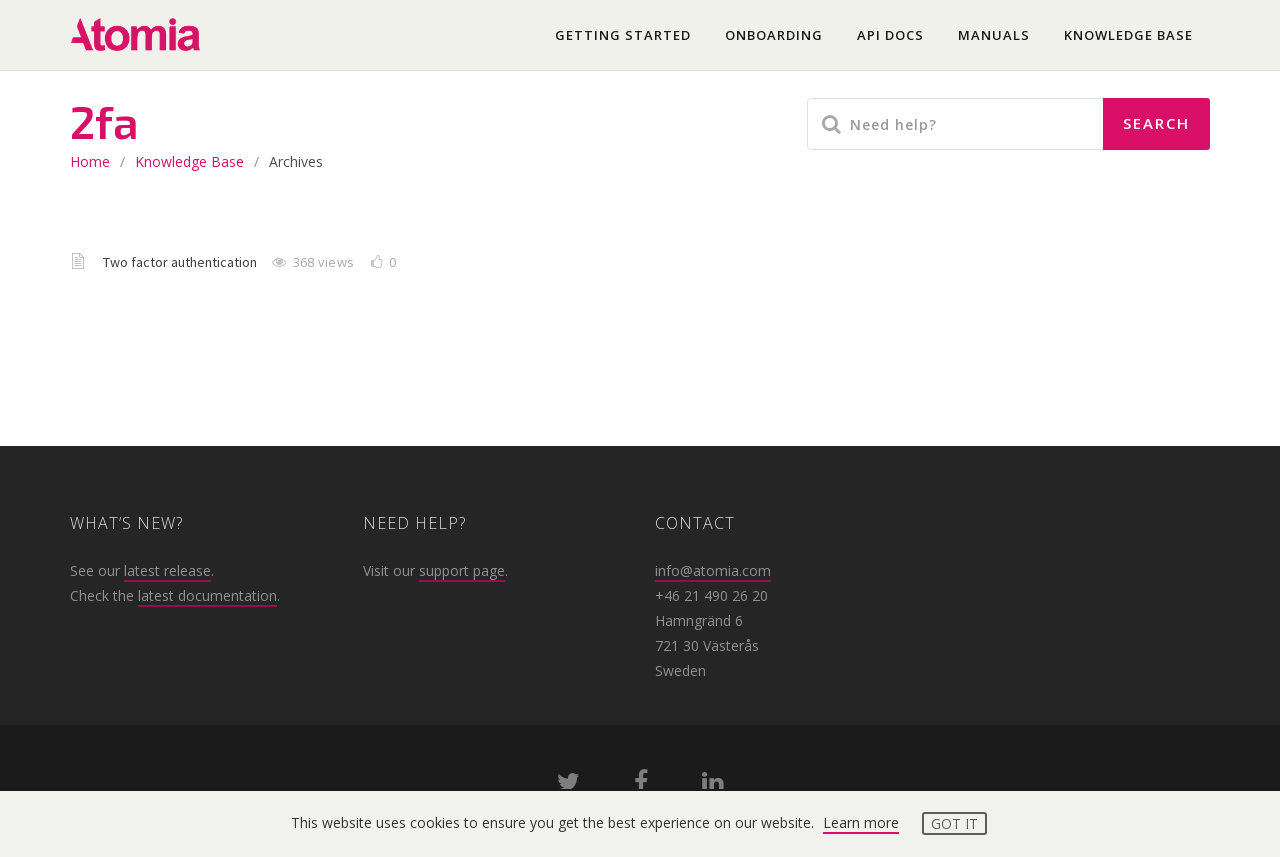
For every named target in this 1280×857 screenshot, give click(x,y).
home (90, 161)
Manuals (994, 35)
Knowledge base (1128, 35)
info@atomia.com (713, 570)
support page (462, 570)
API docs (890, 35)
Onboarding (774, 35)
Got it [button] (954, 823)
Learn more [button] (861, 822)
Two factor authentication (181, 262)
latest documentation (207, 595)
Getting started (623, 35)
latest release (167, 570)
